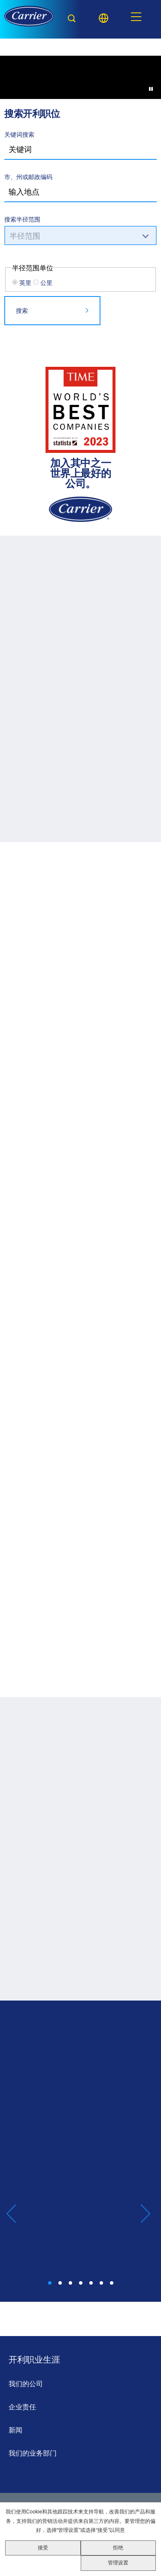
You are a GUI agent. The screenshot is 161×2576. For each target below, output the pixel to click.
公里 (46, 283)
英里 (25, 283)
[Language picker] (103, 18)
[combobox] (80, 191)
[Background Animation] (80, 96)
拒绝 (118, 2548)
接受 (43, 2548)
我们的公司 (26, 2383)
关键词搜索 (19, 134)
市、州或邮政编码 (28, 177)
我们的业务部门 (33, 2453)
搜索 (22, 310)
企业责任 (22, 2407)
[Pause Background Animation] (150, 89)
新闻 (15, 2430)
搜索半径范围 (22, 219)
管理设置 (118, 2563)
